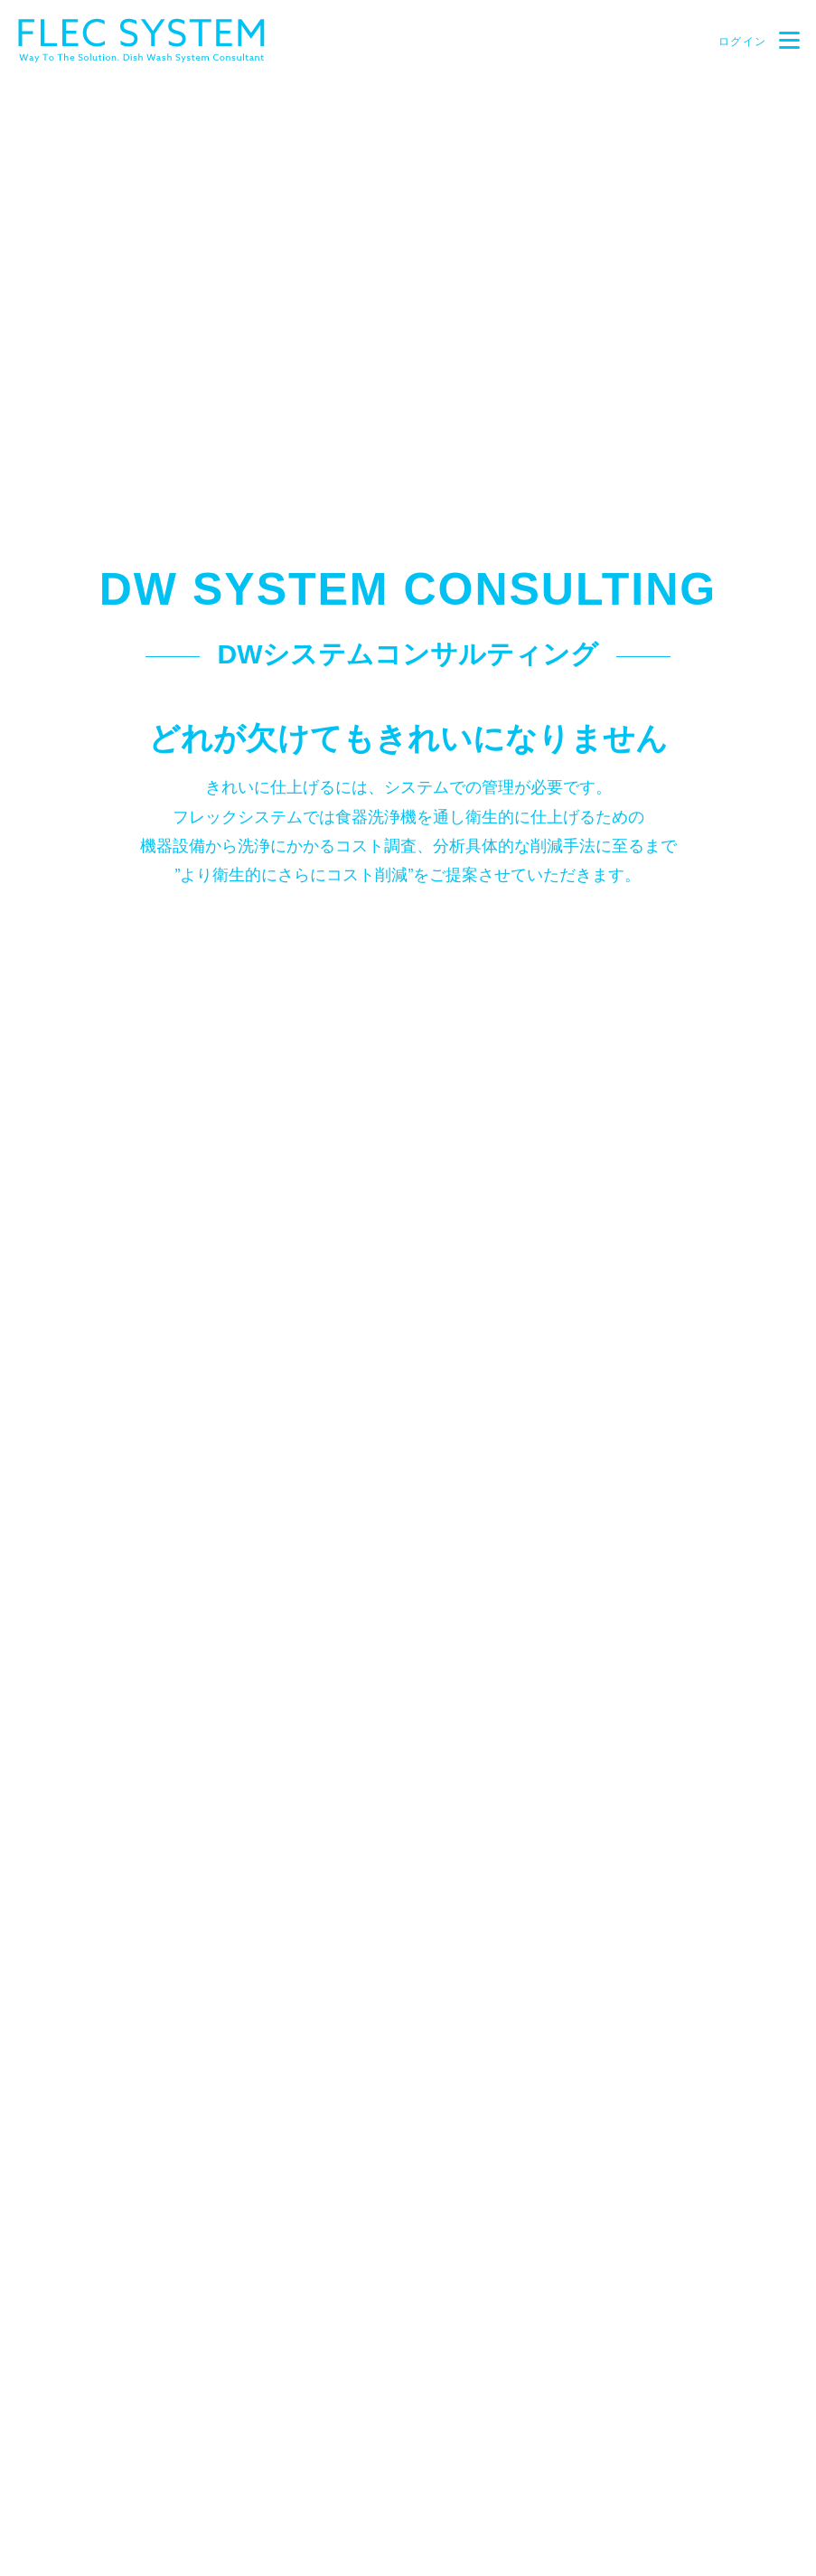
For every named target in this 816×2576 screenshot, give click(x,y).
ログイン (740, 41)
